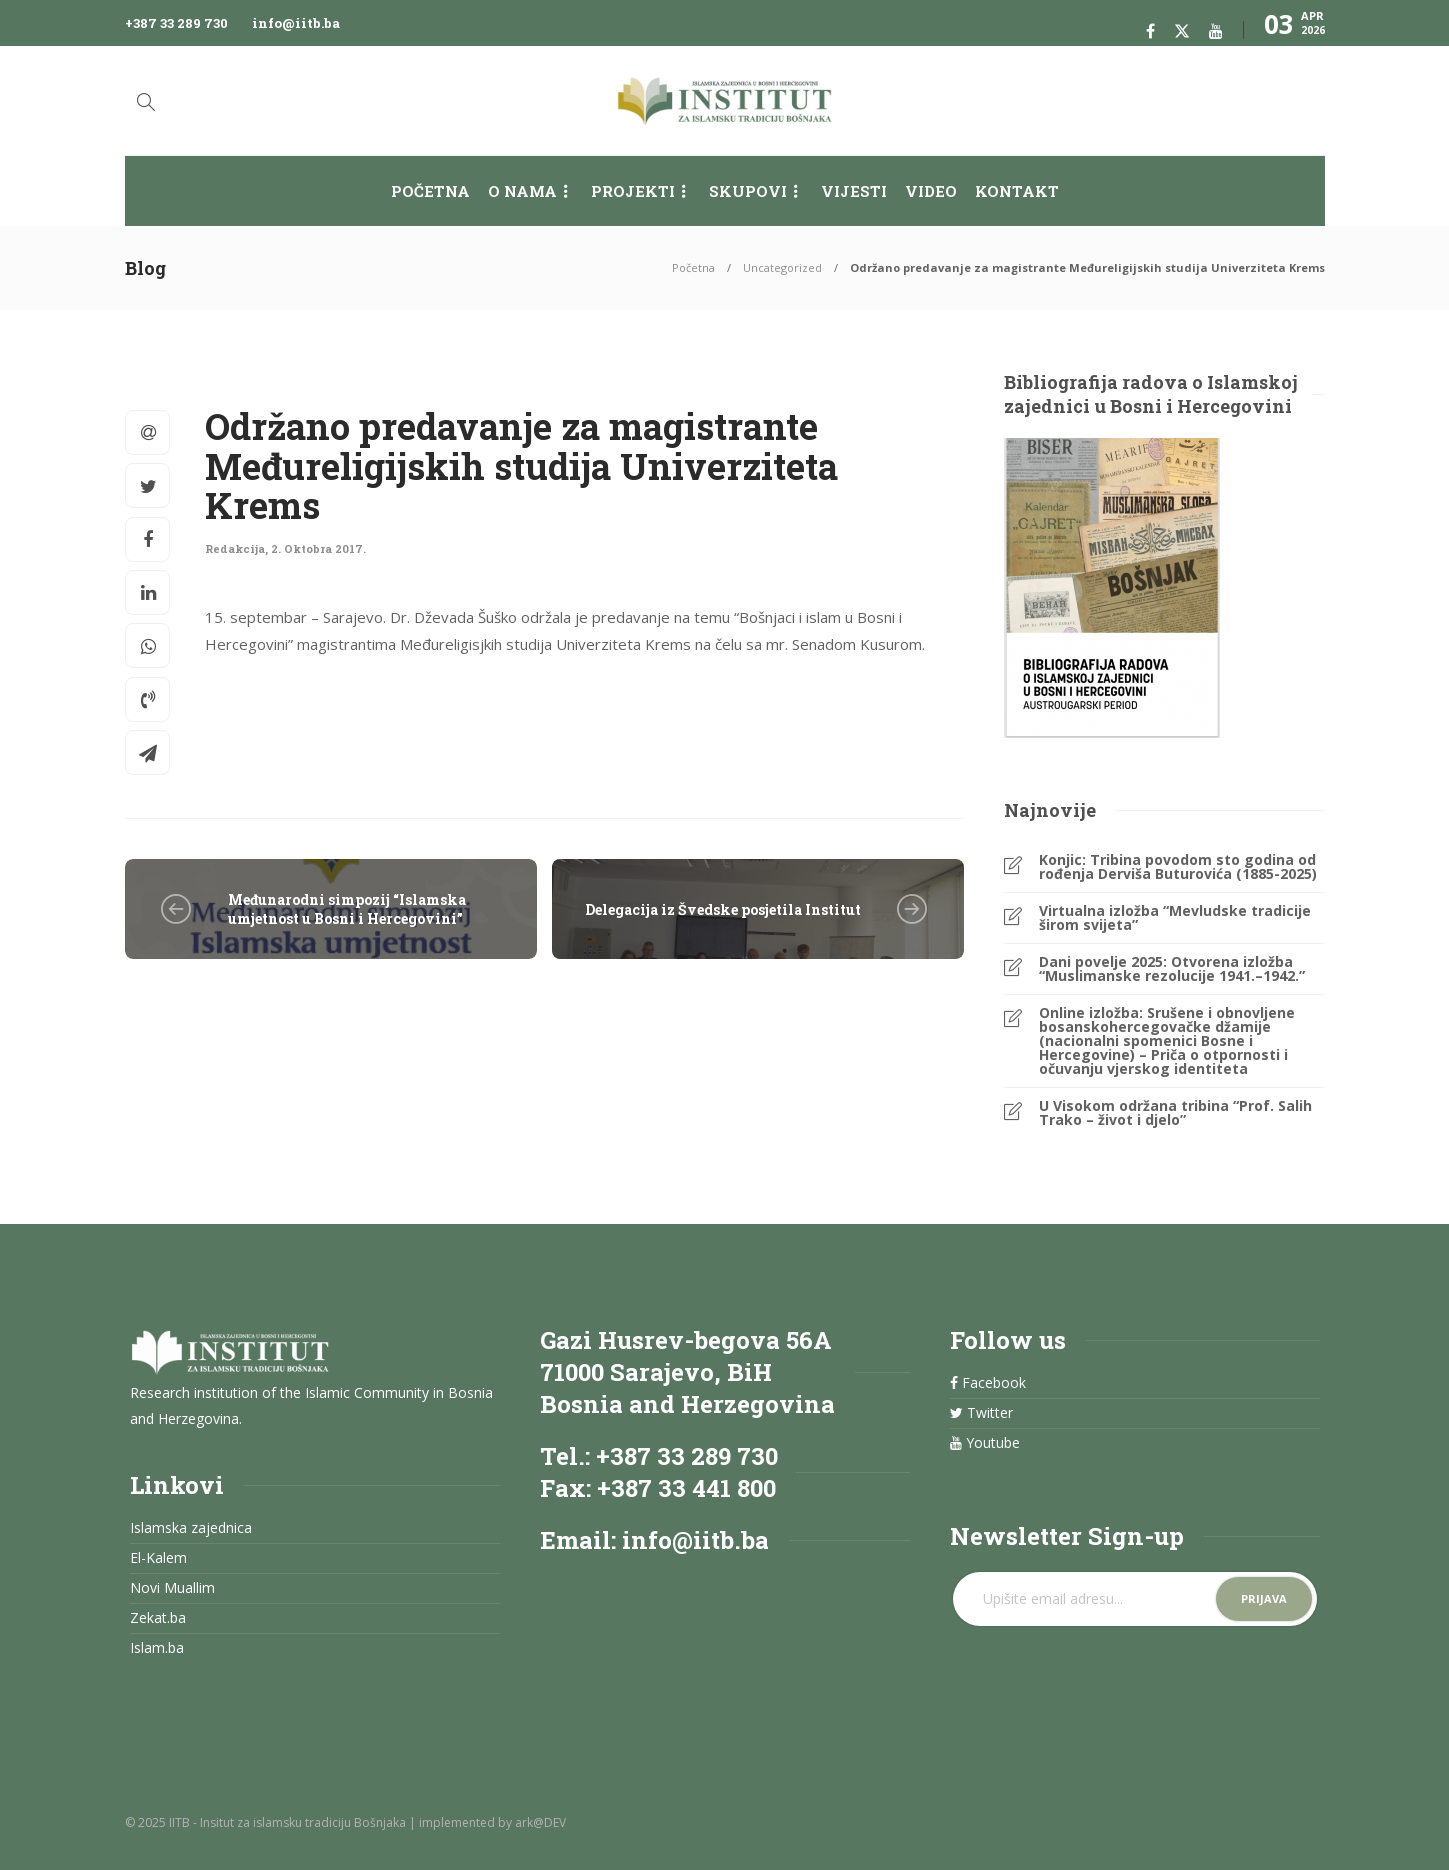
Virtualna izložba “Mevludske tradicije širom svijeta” (1175, 918)
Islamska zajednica (191, 1528)
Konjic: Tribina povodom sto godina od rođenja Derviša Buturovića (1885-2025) (1178, 867)
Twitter (981, 1413)
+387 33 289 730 (176, 23)
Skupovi (748, 191)
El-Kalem (158, 1558)
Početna (430, 191)
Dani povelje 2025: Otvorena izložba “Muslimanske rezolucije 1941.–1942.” (1172, 969)
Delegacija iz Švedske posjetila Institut (723, 909)
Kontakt (1017, 191)
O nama (522, 191)
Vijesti (854, 191)
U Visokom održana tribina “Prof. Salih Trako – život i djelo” (1175, 1113)
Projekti (633, 191)
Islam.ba (157, 1648)
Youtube (985, 1443)
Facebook (988, 1383)
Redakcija (235, 548)
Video (931, 191)
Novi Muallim (172, 1588)
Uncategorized (782, 267)
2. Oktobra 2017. (318, 548)
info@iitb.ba (296, 23)
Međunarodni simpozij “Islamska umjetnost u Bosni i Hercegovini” (347, 909)
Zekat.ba (158, 1618)
